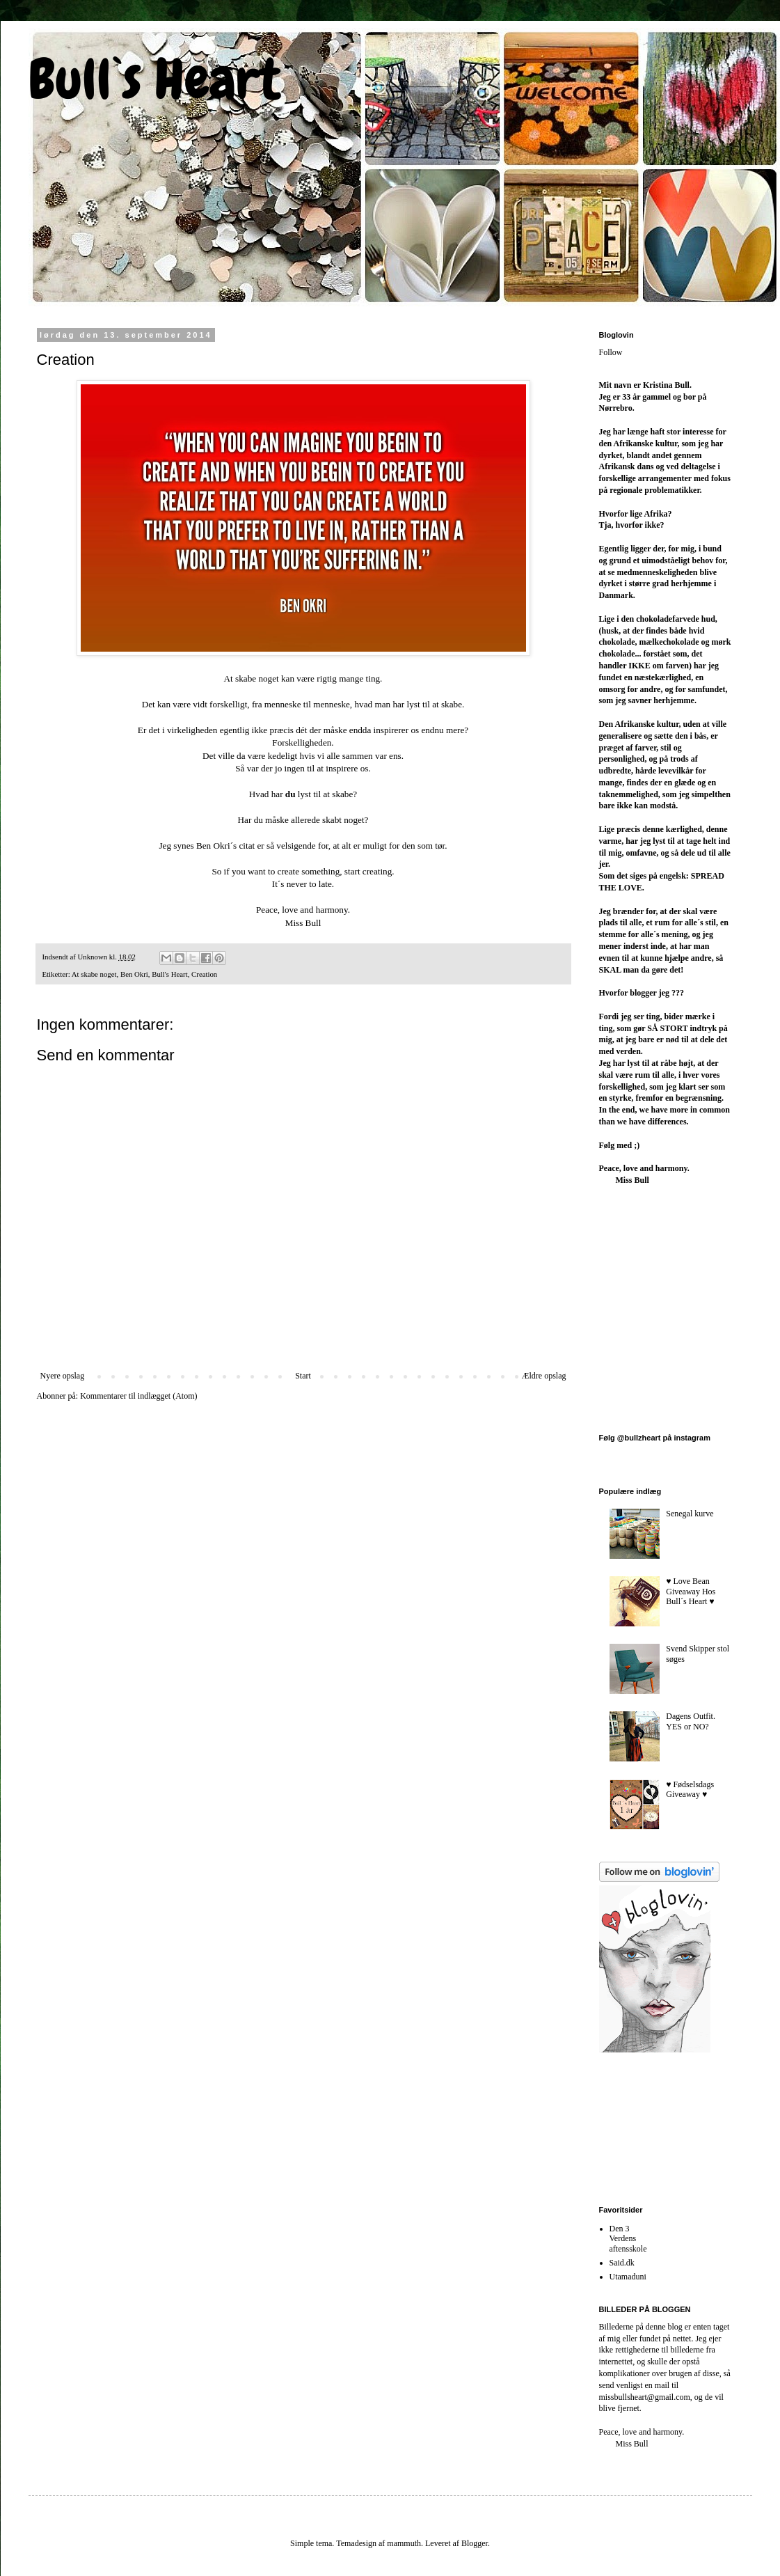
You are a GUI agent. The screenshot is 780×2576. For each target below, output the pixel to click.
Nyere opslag (62, 1376)
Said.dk (622, 2263)
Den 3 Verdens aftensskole (628, 2239)
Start (303, 1376)
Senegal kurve (689, 1513)
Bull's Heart (169, 974)
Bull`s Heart (154, 79)
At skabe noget (94, 974)
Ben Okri (134, 974)
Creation (204, 974)
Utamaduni (628, 2277)
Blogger (474, 2543)
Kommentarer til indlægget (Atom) (138, 1396)
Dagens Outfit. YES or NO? (690, 1721)
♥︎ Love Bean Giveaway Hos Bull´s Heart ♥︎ (690, 1591)
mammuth (404, 2543)
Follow (611, 352)
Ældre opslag (544, 1376)
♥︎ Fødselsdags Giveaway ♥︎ (690, 1789)
